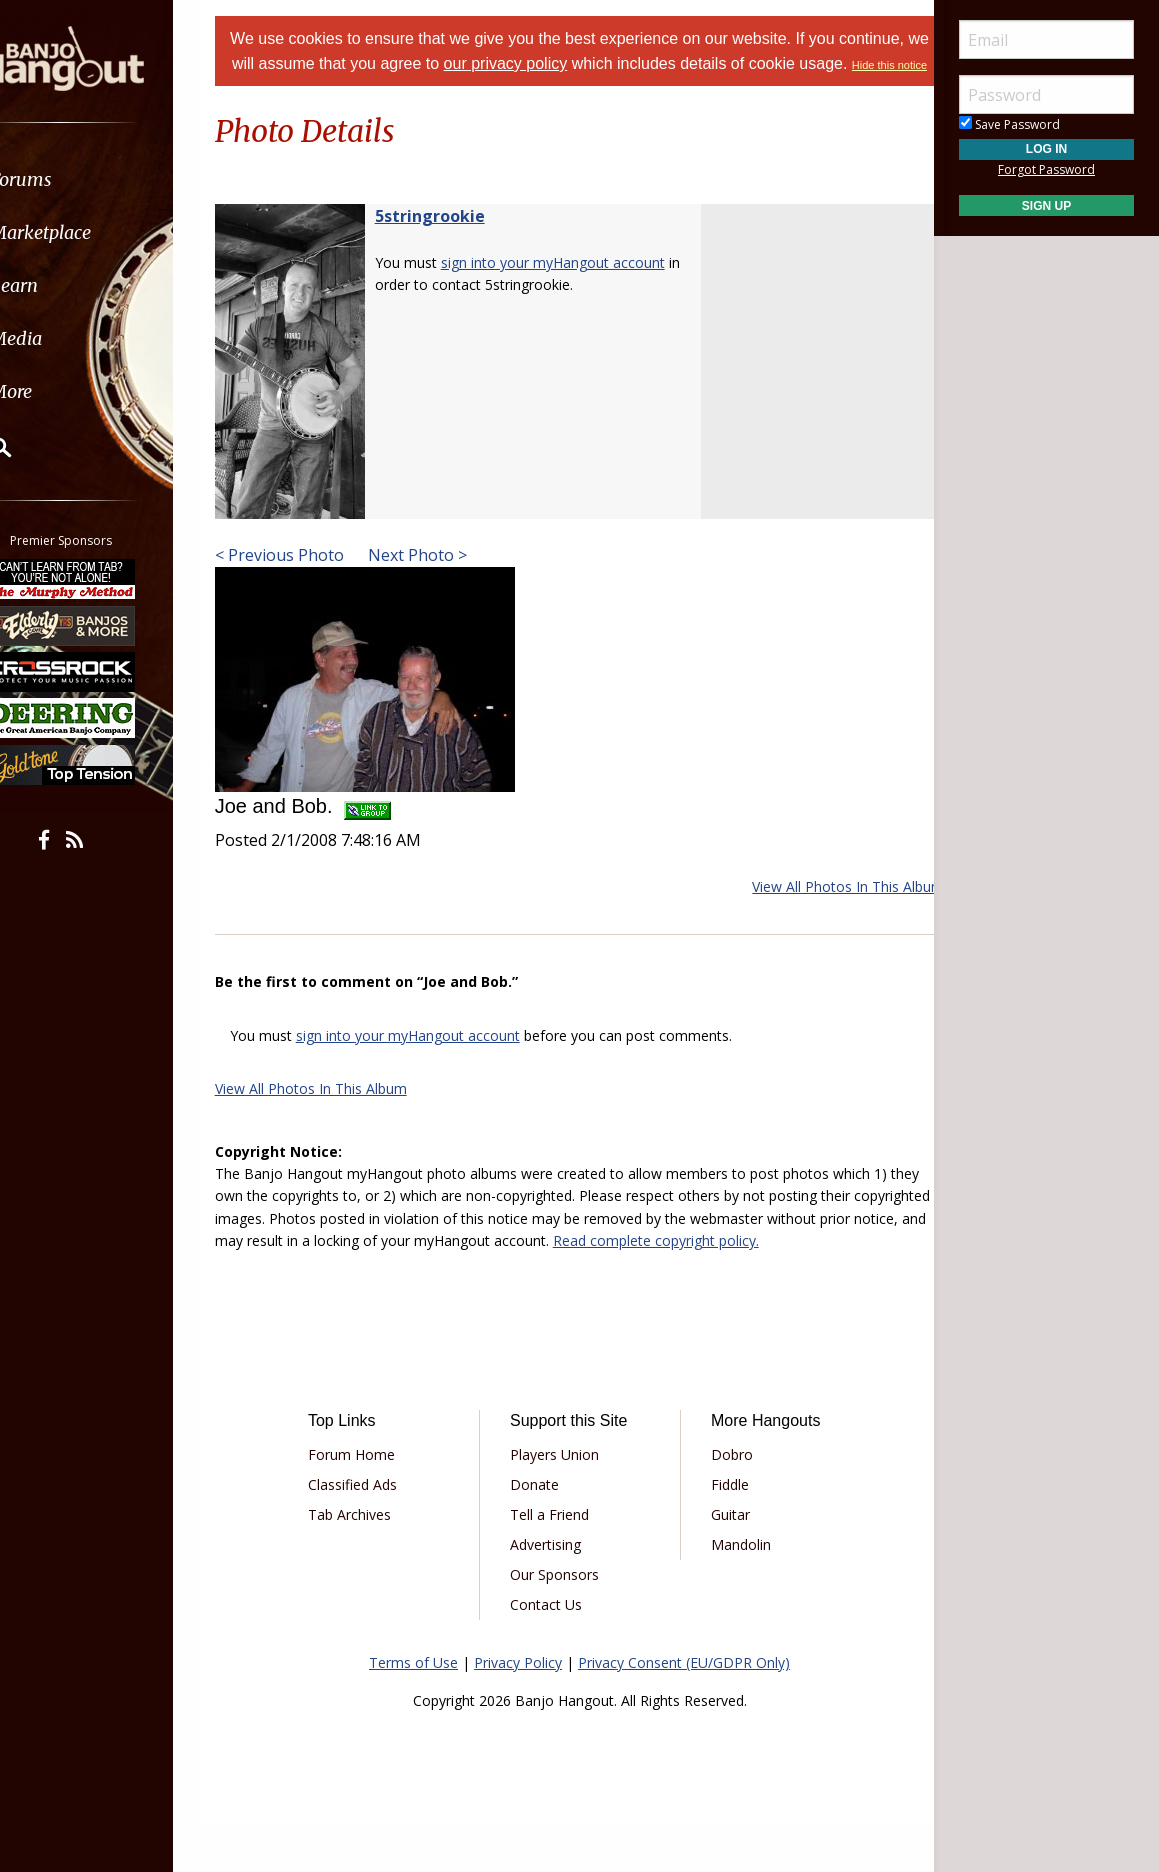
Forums (73, 179)
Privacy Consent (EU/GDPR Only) (684, 1709)
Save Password (1009, 124)
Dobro (725, 1501)
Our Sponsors (561, 1621)
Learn (66, 285)
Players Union (561, 1501)
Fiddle (723, 1531)
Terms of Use (413, 1709)
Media (68, 338)
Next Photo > (440, 580)
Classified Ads (373, 1531)
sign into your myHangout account (578, 287)
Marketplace (92, 232)
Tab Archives (370, 1561)
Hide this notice (605, 90)
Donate (541, 1531)
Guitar (723, 1561)
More (63, 391)
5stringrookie (455, 241)
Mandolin (734, 1591)
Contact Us (553, 1651)
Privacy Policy (518, 1709)
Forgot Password (1046, 169)
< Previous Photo (304, 580)
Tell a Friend (556, 1561)
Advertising (552, 1591)
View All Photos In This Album (823, 911)
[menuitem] (112, 179)
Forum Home (372, 1501)
